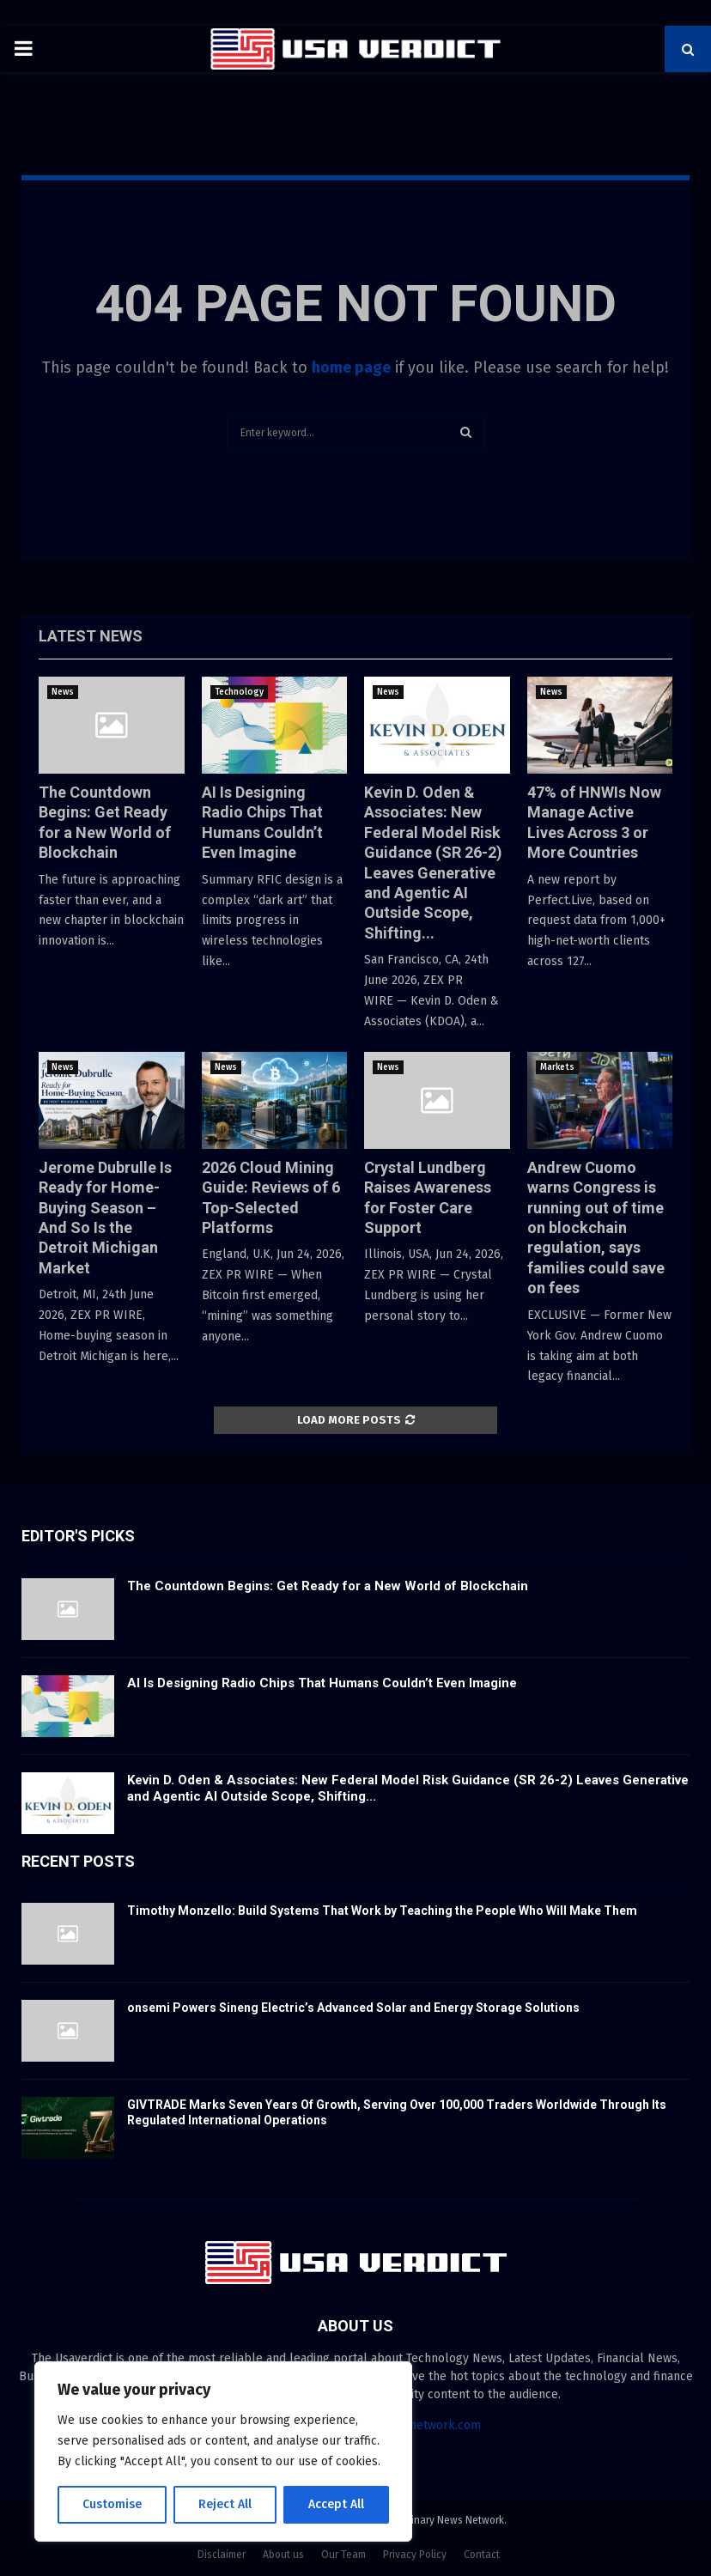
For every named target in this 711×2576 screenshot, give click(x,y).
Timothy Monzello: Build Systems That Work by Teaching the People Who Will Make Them (382, 1910)
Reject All (225, 2504)
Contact (482, 2555)
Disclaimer (222, 2555)
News (63, 692)
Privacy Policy (415, 2555)
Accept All (336, 2504)
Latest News (91, 636)
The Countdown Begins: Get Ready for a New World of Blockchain (327, 1586)
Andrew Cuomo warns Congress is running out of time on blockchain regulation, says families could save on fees (596, 1227)
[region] (223, 2451)
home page (351, 367)
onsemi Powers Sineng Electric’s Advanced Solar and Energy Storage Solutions (353, 2007)
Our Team (343, 2555)
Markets (557, 1067)
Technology (239, 692)
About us (283, 2555)
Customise (112, 2504)
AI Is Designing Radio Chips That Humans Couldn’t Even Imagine (322, 1683)
